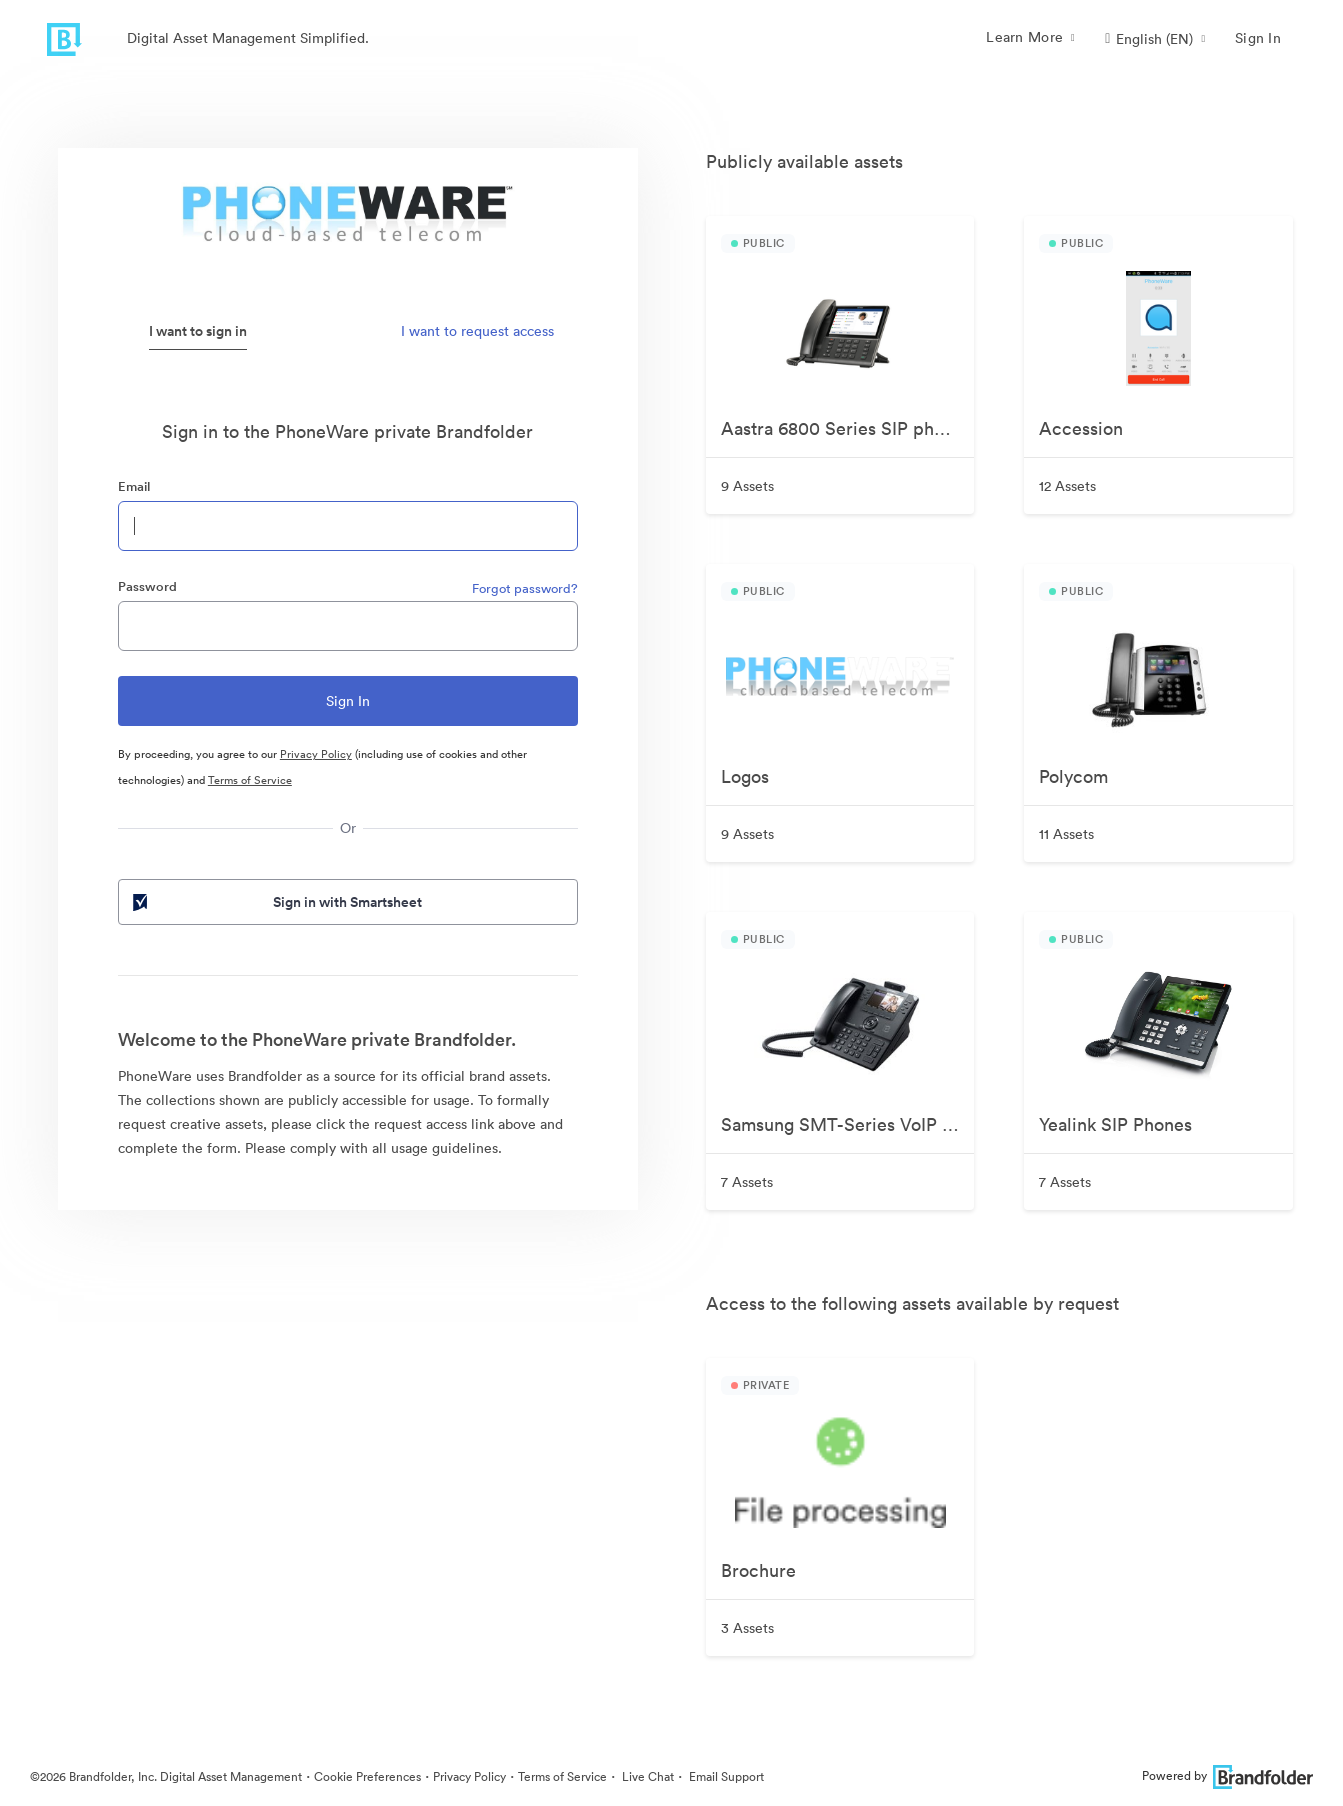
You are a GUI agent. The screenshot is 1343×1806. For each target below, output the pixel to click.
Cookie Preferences (367, 1776)
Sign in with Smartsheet (276, 902)
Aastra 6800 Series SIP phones (846, 428)
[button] (1155, 39)
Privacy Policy (316, 754)
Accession (1081, 428)
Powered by (1227, 1775)
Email (134, 486)
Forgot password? (525, 588)
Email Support (725, 1776)
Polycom (1073, 776)
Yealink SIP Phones (1115, 1124)
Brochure (758, 1570)
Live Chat (646, 1776)
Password (147, 586)
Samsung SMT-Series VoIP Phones (848, 1124)
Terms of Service (250, 780)
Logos (745, 776)
